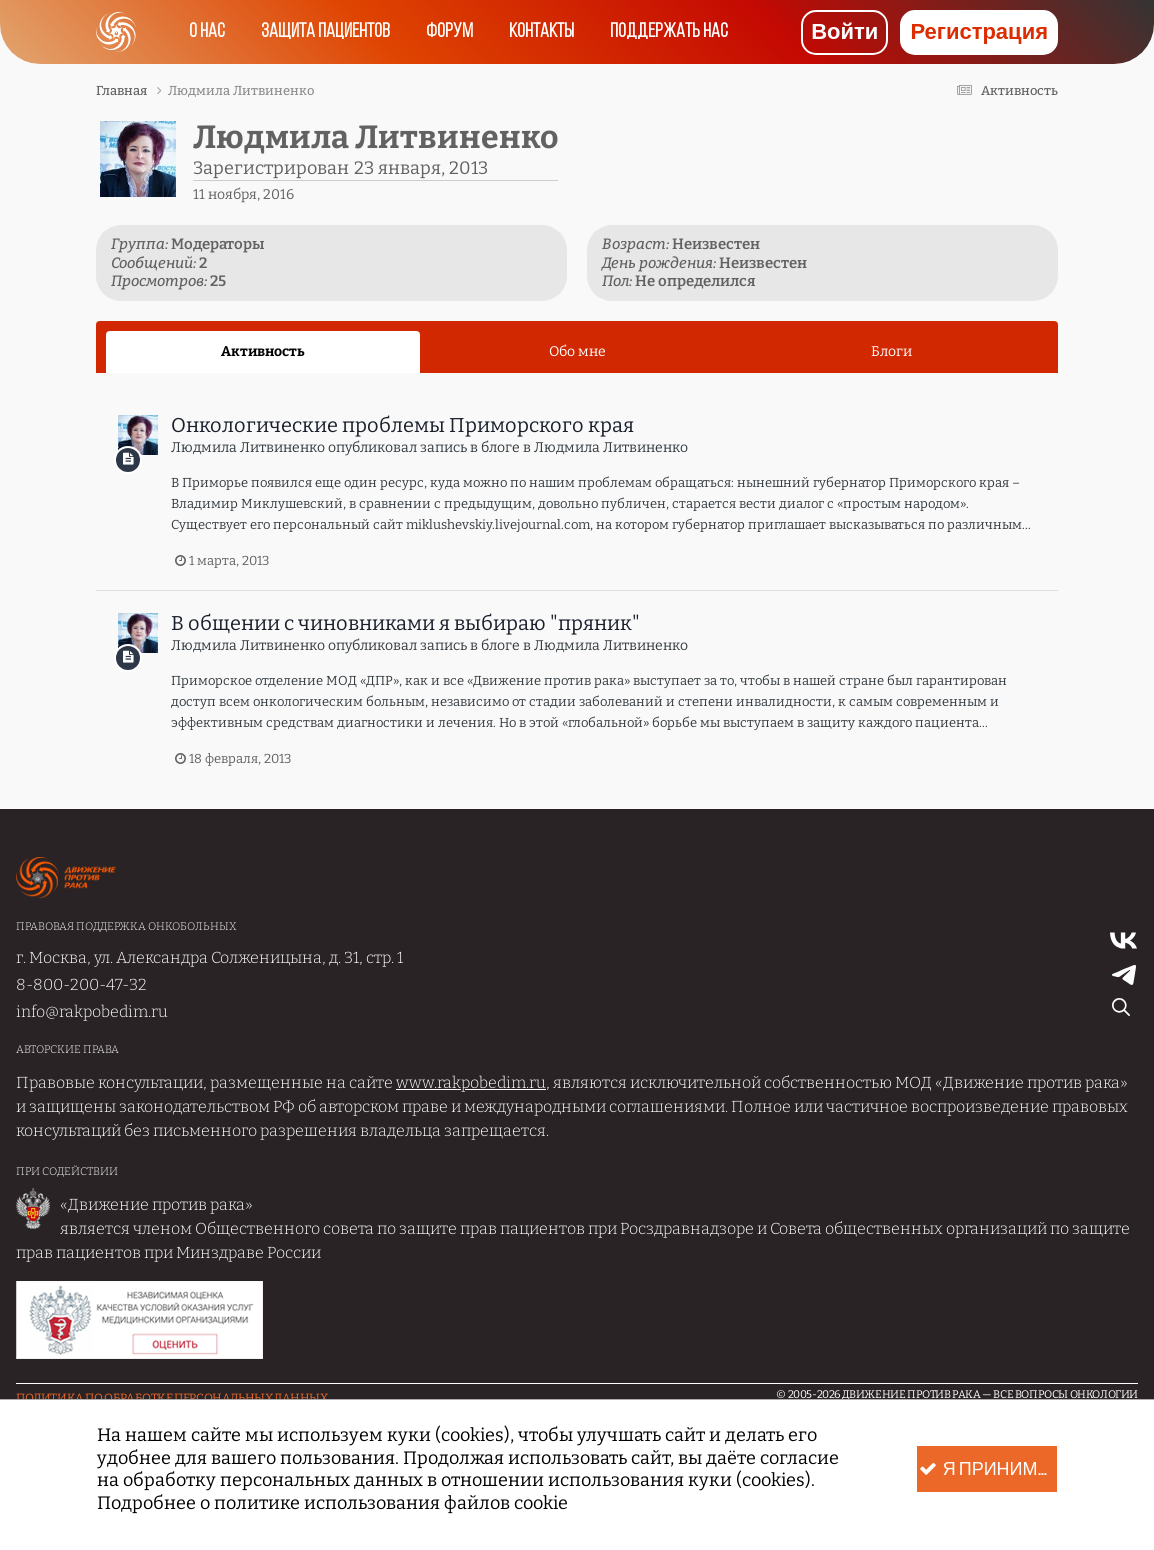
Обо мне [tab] (577, 351)
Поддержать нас (669, 32)
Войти (844, 32)
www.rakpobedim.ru (471, 1082)
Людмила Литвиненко (248, 447)
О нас (207, 32)
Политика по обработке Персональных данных (172, 1398)
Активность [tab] (263, 351)
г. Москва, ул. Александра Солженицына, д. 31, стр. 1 (209, 957)
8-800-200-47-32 (81, 984)
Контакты (541, 32)
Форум (449, 32)
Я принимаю (988, 1469)
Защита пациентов (325, 32)
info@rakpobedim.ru (92, 1011)
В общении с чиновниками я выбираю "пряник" (405, 623)
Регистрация (979, 32)
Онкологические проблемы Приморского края (402, 425)
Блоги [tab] (891, 351)
